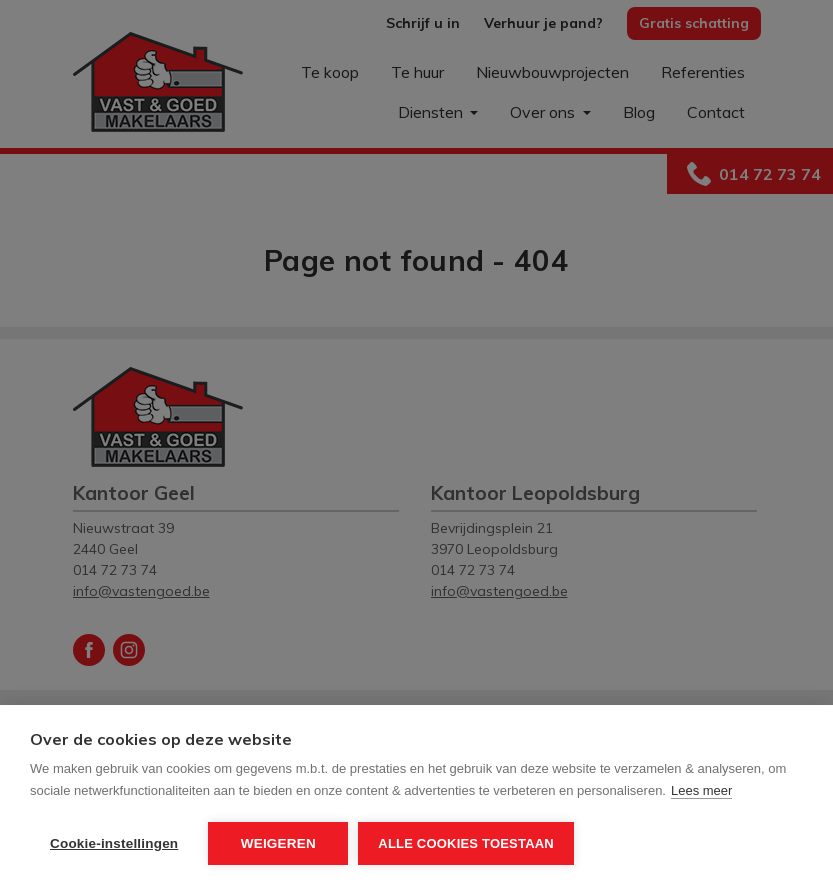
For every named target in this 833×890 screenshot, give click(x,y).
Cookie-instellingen (114, 843)
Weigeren (278, 843)
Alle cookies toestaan (466, 843)
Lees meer (701, 790)
